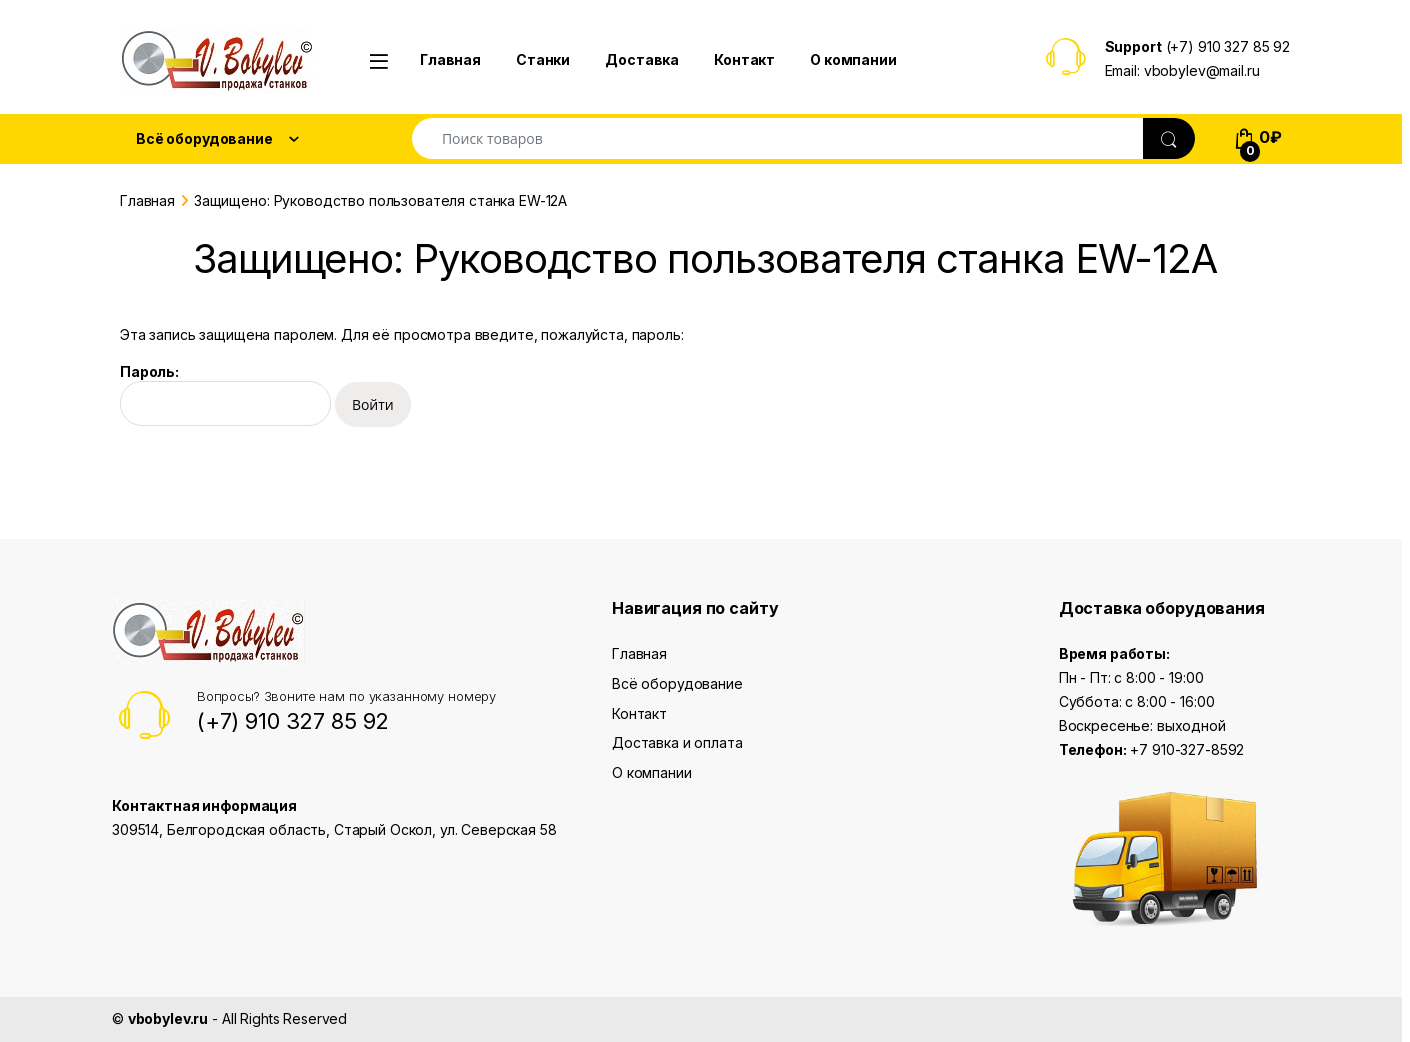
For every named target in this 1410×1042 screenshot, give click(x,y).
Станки (543, 59)
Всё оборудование (677, 683)
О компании (853, 59)
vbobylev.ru (168, 1018)
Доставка (642, 59)
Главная (450, 59)
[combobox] (778, 138)
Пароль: (225, 394)
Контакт (744, 59)
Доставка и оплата (677, 742)
